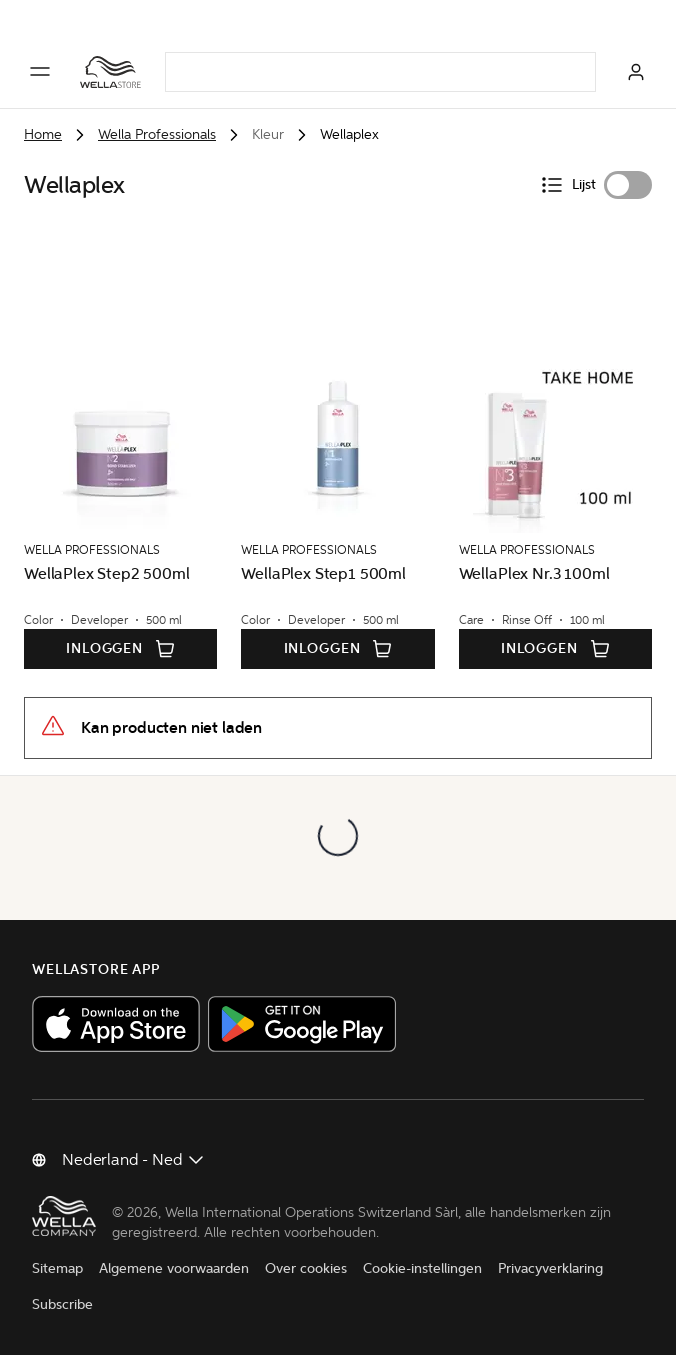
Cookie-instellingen (422, 1268)
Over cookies (306, 1268)
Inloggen (120, 649)
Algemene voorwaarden (174, 1268)
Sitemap (57, 1268)
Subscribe (62, 1304)
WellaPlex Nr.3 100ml (534, 573)
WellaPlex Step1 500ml (323, 573)
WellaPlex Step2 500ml (107, 573)
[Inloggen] (636, 72)
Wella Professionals (157, 134)
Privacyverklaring (550, 1268)
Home (43, 134)
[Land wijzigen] (134, 1160)
